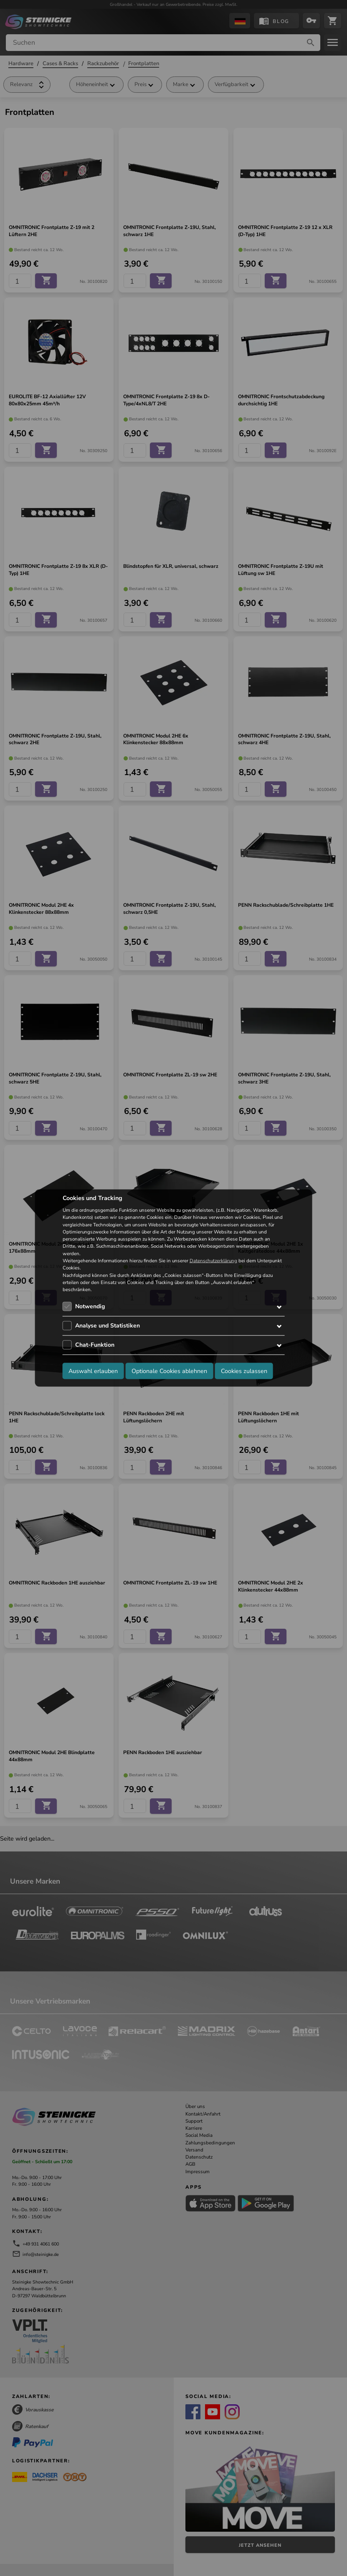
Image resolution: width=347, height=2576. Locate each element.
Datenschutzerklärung (213, 1260)
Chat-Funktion (94, 1345)
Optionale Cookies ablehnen (169, 1370)
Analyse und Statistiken (107, 1326)
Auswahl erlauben (93, 1370)
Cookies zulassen (244, 1370)
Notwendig (90, 1306)
